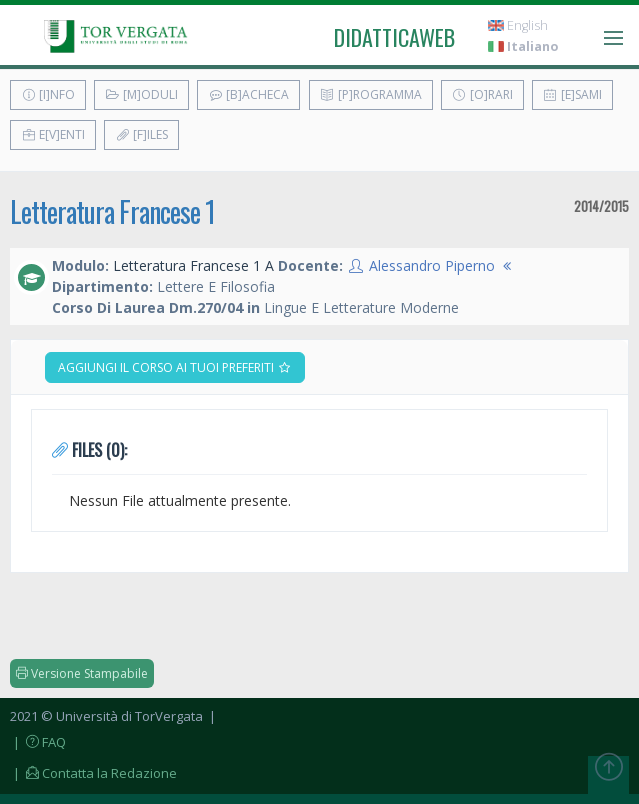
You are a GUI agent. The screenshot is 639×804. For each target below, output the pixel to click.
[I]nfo (48, 94)
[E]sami (572, 94)
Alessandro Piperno (432, 265)
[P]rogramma (371, 94)
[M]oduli (141, 94)
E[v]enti (53, 134)
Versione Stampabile (82, 673)
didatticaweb (394, 37)
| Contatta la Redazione (93, 773)
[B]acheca (248, 94)
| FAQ (38, 742)
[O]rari (482, 94)
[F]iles (141, 134)
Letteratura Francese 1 (112, 211)
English (518, 25)
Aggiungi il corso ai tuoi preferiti (175, 367)
